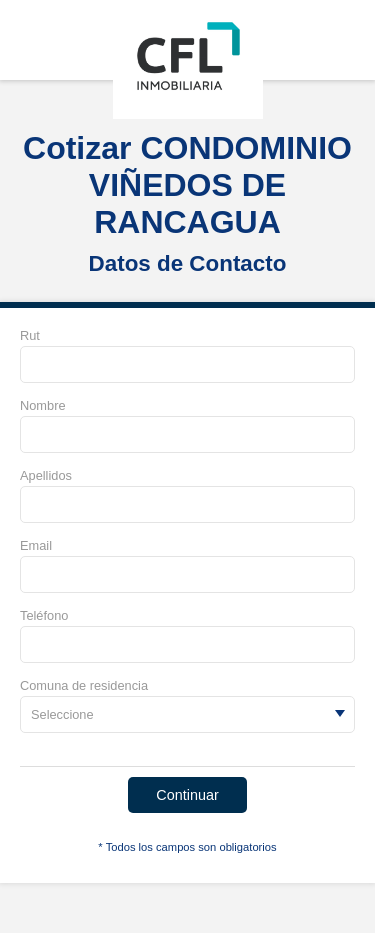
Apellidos (46, 475)
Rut (30, 335)
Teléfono (44, 615)
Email (36, 545)
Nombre (43, 405)
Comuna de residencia (84, 685)
